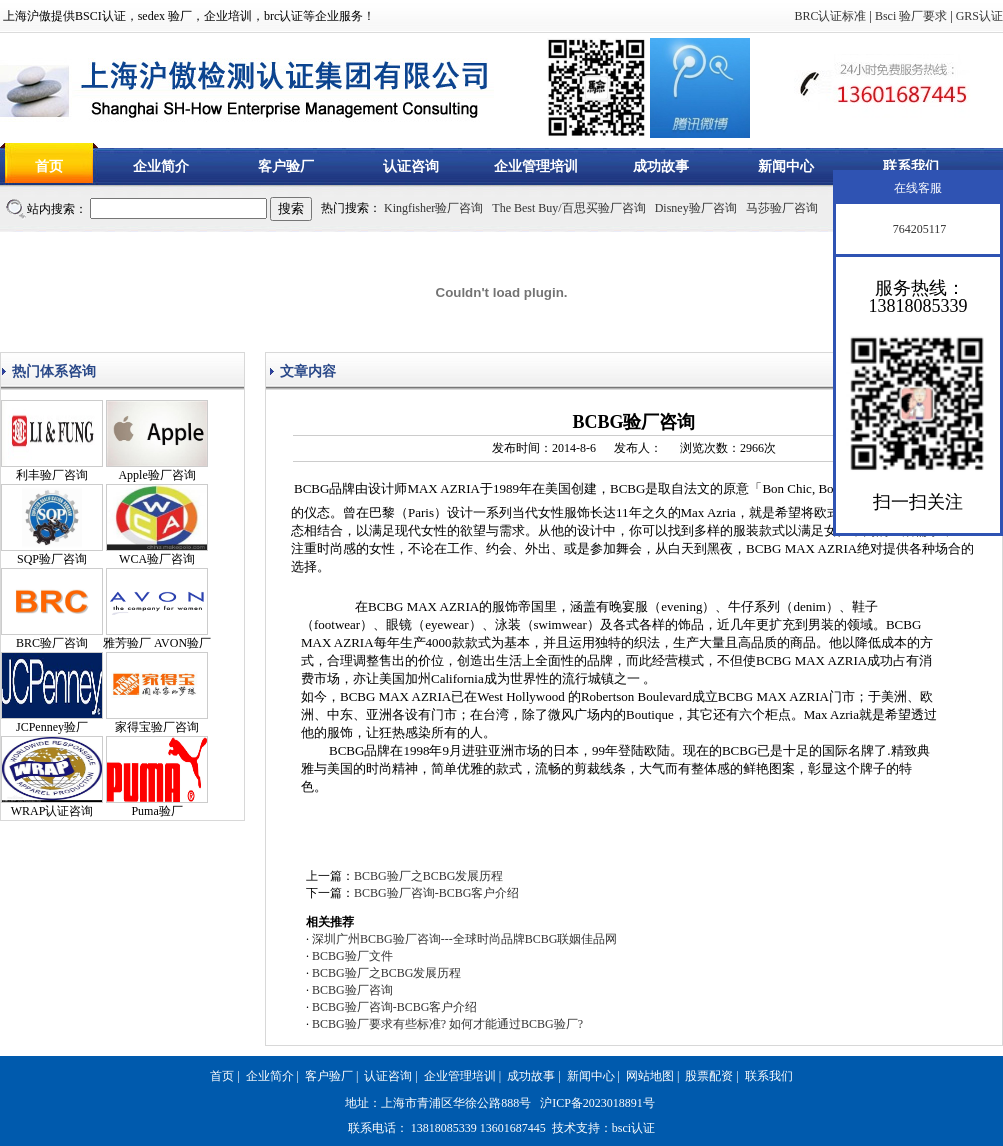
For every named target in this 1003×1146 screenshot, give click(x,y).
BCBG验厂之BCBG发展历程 (428, 876)
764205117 (918, 229)
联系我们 (911, 166)
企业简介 (161, 166)
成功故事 (661, 166)
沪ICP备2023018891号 (597, 1103)
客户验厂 (286, 166)
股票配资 (709, 1076)
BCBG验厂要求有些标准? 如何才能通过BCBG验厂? (447, 1024)
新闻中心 (786, 166)
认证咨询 (411, 166)
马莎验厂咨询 (782, 208)
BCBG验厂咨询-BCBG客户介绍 (436, 893)
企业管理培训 (536, 166)
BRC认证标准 (830, 16)
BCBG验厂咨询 (352, 990)
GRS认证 (979, 16)
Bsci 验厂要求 (911, 16)
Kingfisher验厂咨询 (433, 208)
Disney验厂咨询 (696, 208)
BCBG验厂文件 (352, 956)
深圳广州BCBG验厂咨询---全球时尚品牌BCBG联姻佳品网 (464, 939)
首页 (49, 166)
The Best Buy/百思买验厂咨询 (568, 208)
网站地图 (650, 1076)
